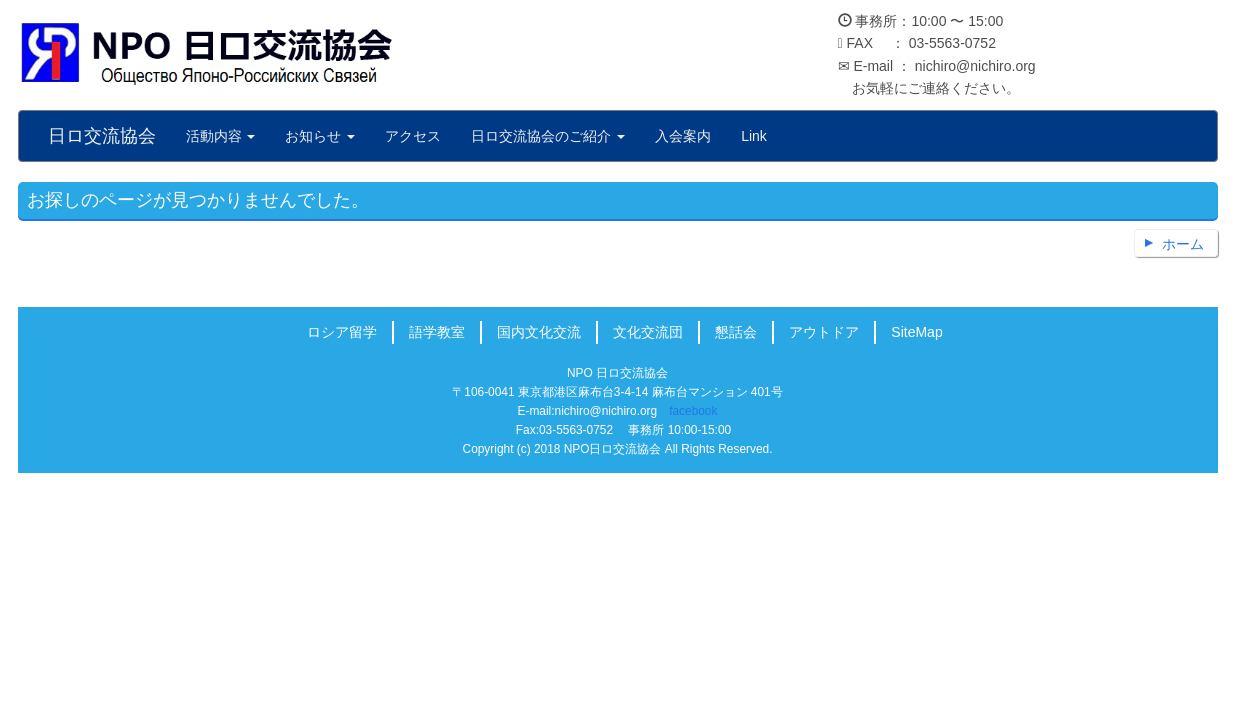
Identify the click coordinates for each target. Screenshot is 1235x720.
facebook (693, 411)
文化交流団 (648, 332)
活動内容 (221, 136)
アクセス (413, 136)
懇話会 (736, 332)
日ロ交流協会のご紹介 (548, 136)
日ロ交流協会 (102, 136)
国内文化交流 (539, 332)
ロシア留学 (342, 332)
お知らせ (320, 136)
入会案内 (683, 136)
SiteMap (916, 332)
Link (754, 136)
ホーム (1183, 244)
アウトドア (824, 332)
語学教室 (437, 332)
